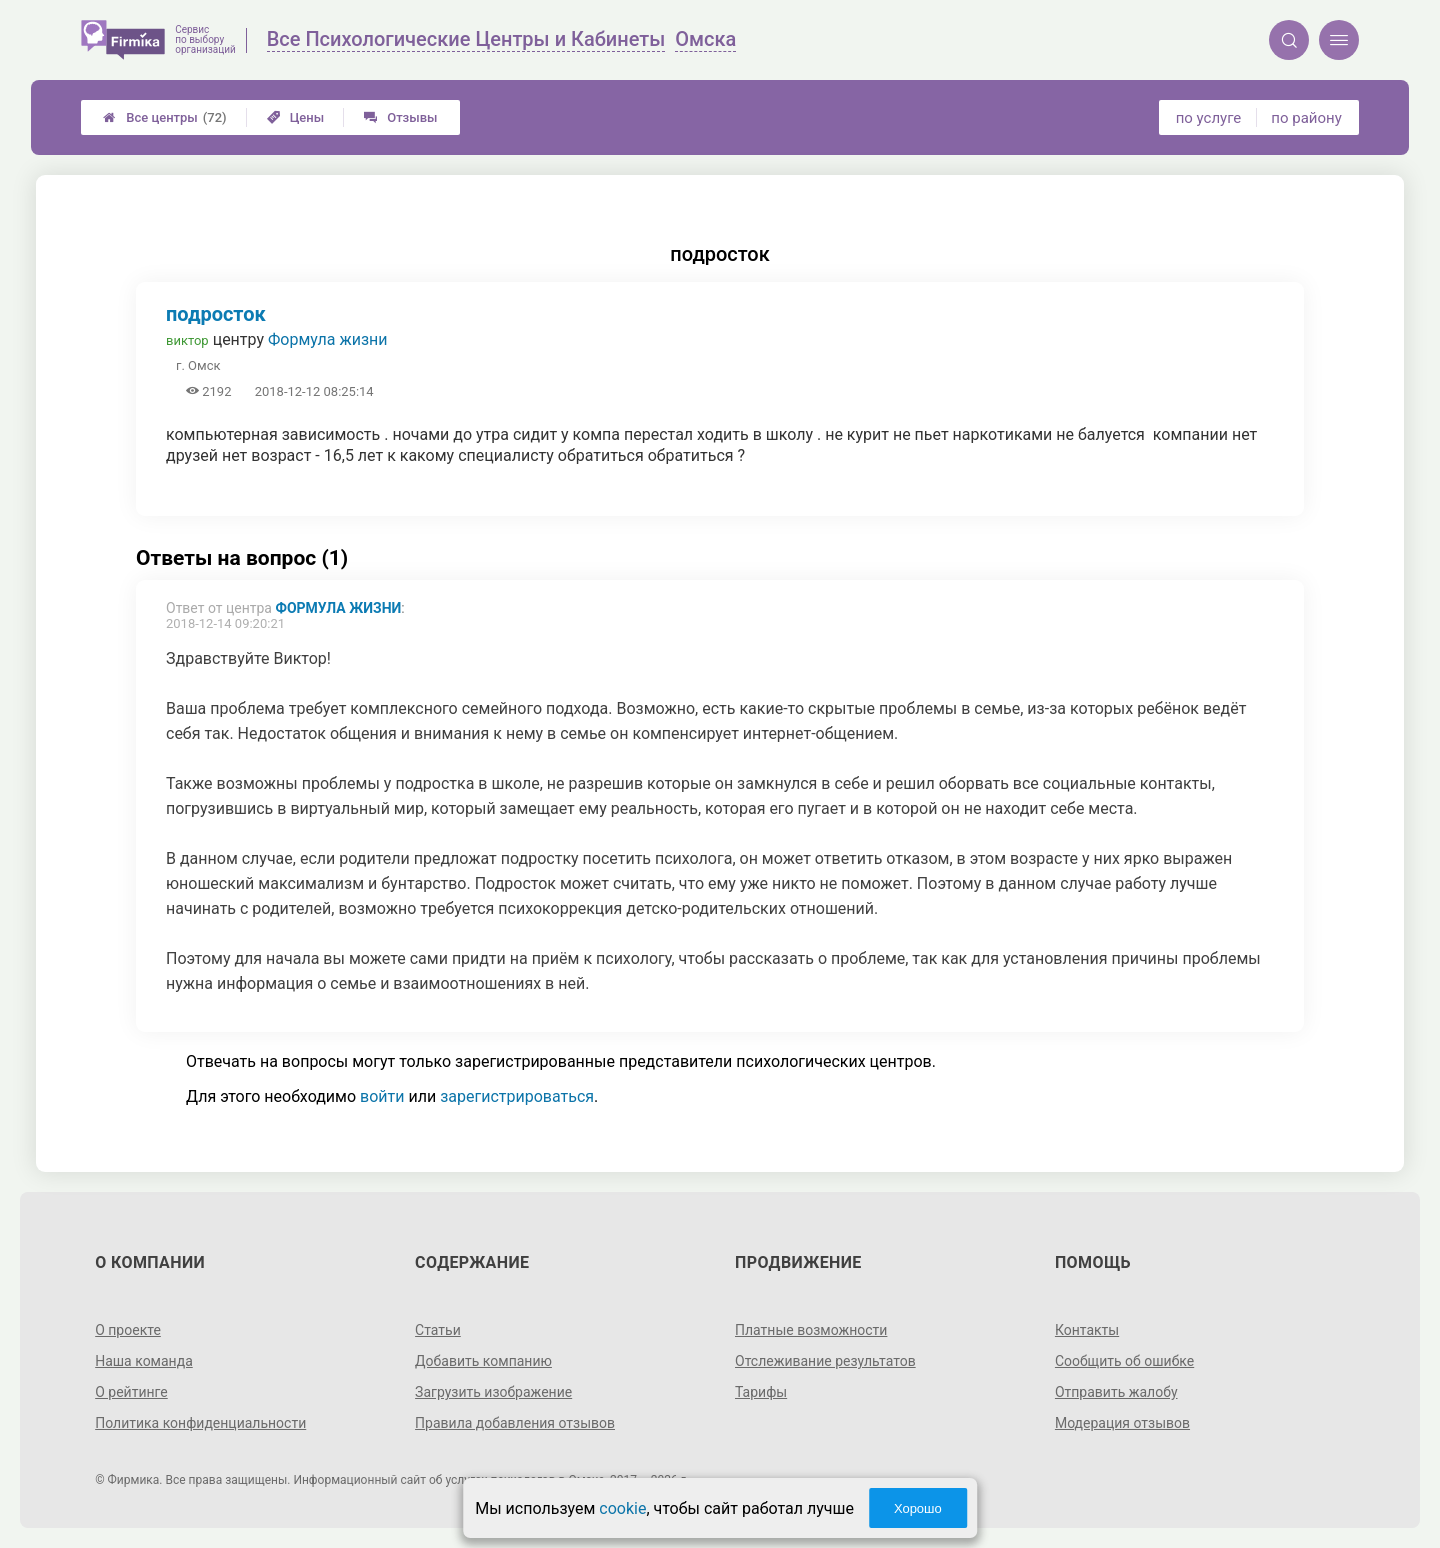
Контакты (1087, 1330)
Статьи (438, 1330)
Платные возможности (811, 1330)
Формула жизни (328, 339)
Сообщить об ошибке (1124, 1361)
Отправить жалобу (1116, 1392)
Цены (296, 117)
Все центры (164, 117)
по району (1306, 118)
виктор (187, 340)
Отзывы (400, 117)
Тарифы (761, 1392)
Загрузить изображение (493, 1392)
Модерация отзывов (1122, 1423)
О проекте (128, 1330)
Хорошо (918, 1508)
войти (382, 1096)
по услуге (1209, 118)
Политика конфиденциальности (200, 1423)
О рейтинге (131, 1392)
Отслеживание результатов (825, 1361)
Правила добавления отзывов (515, 1423)
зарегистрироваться (517, 1096)
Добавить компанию (483, 1361)
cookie (622, 1508)
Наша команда (144, 1361)
